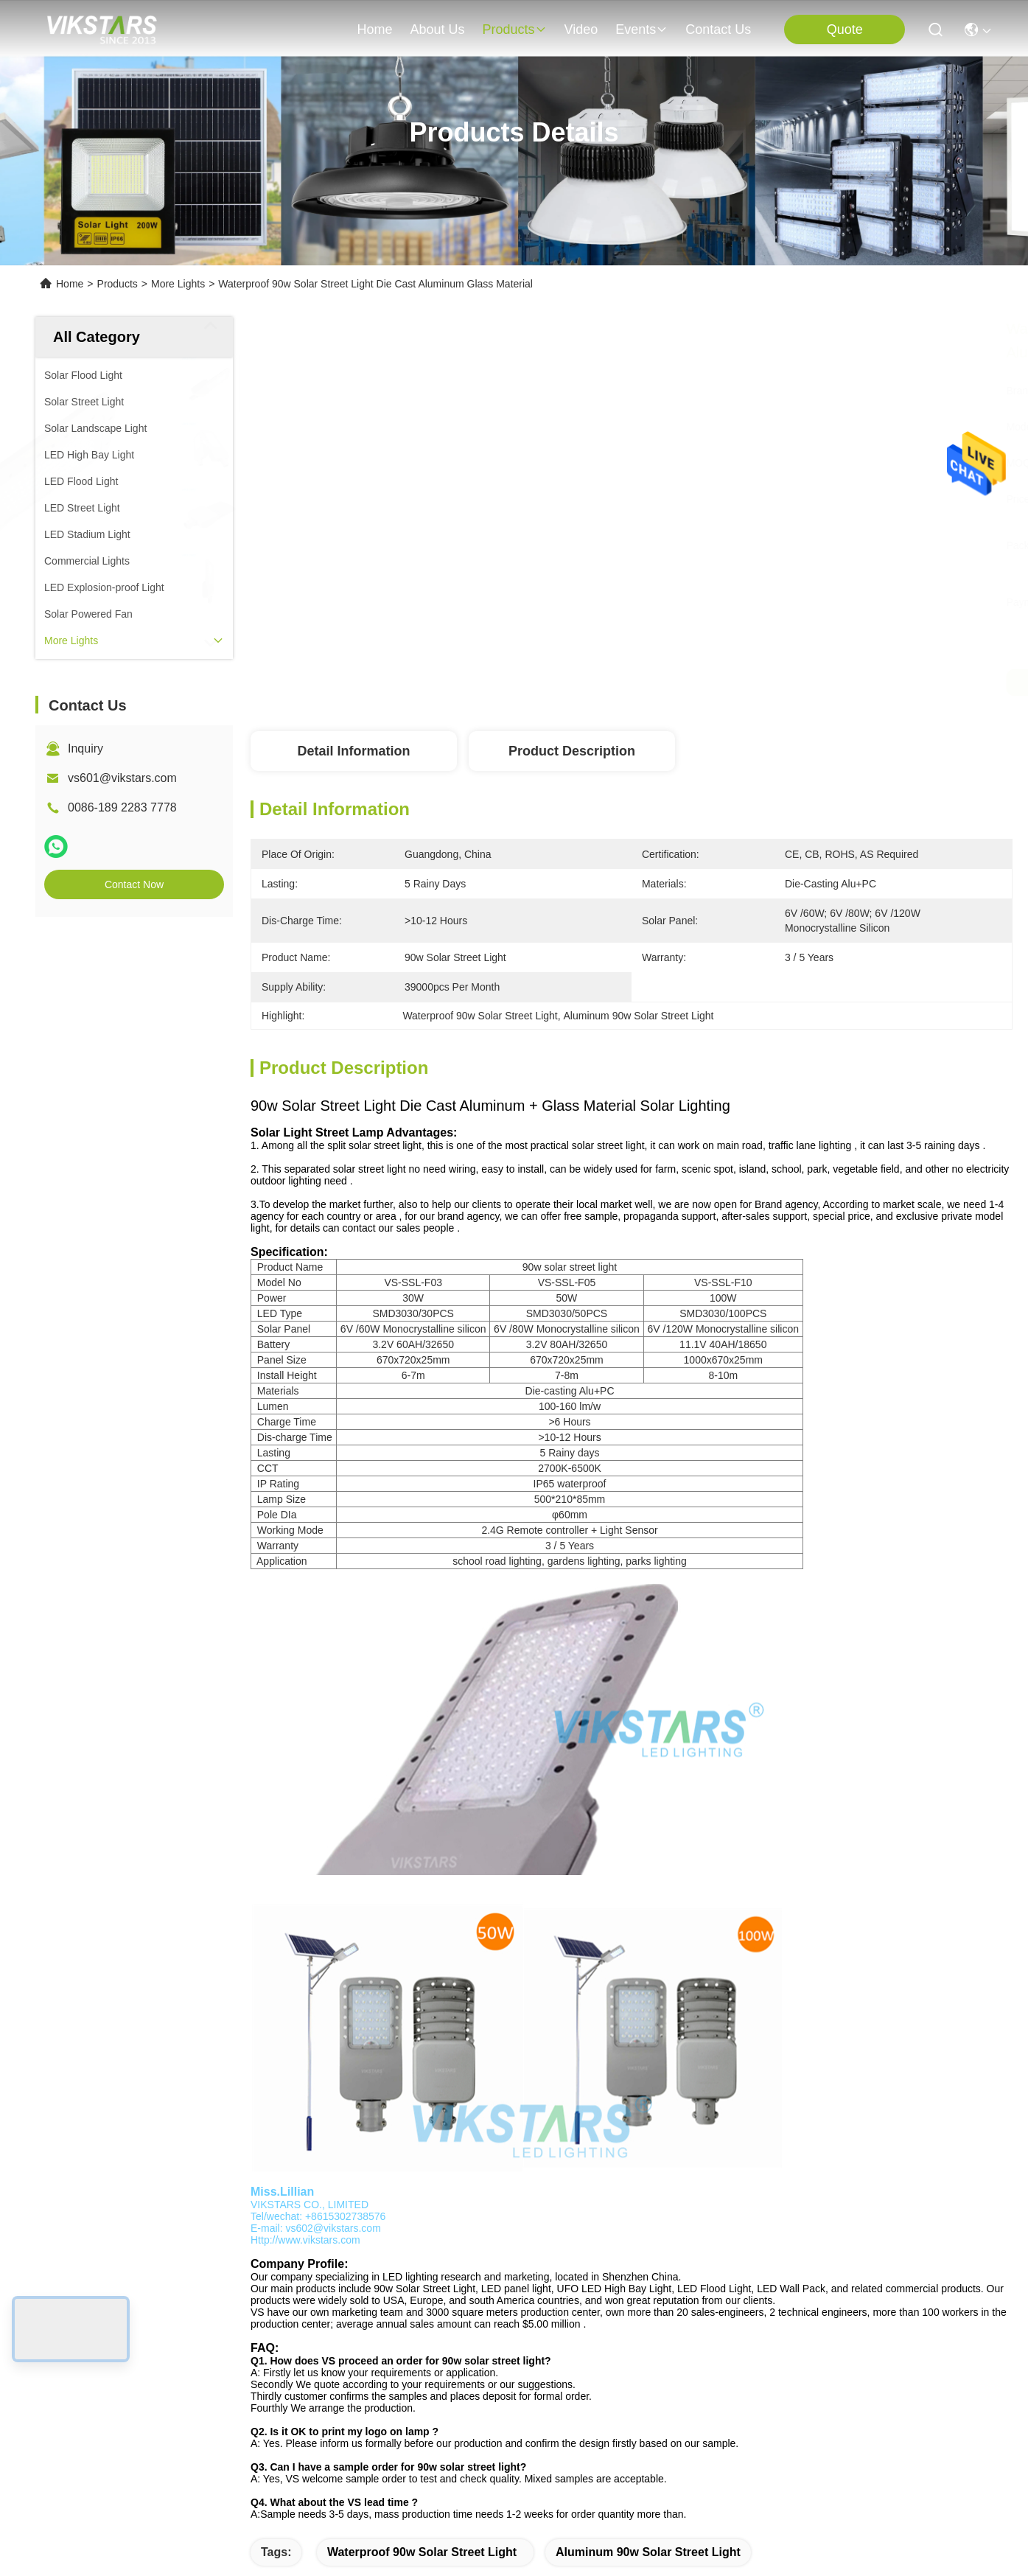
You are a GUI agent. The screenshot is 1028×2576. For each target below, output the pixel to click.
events (641, 29)
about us (437, 29)
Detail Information (353, 751)
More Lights (178, 284)
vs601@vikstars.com (122, 778)
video (581, 29)
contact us (718, 29)
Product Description (571, 751)
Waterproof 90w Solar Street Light (422, 2552)
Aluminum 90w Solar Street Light (648, 2552)
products (514, 29)
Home (374, 29)
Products (117, 284)
